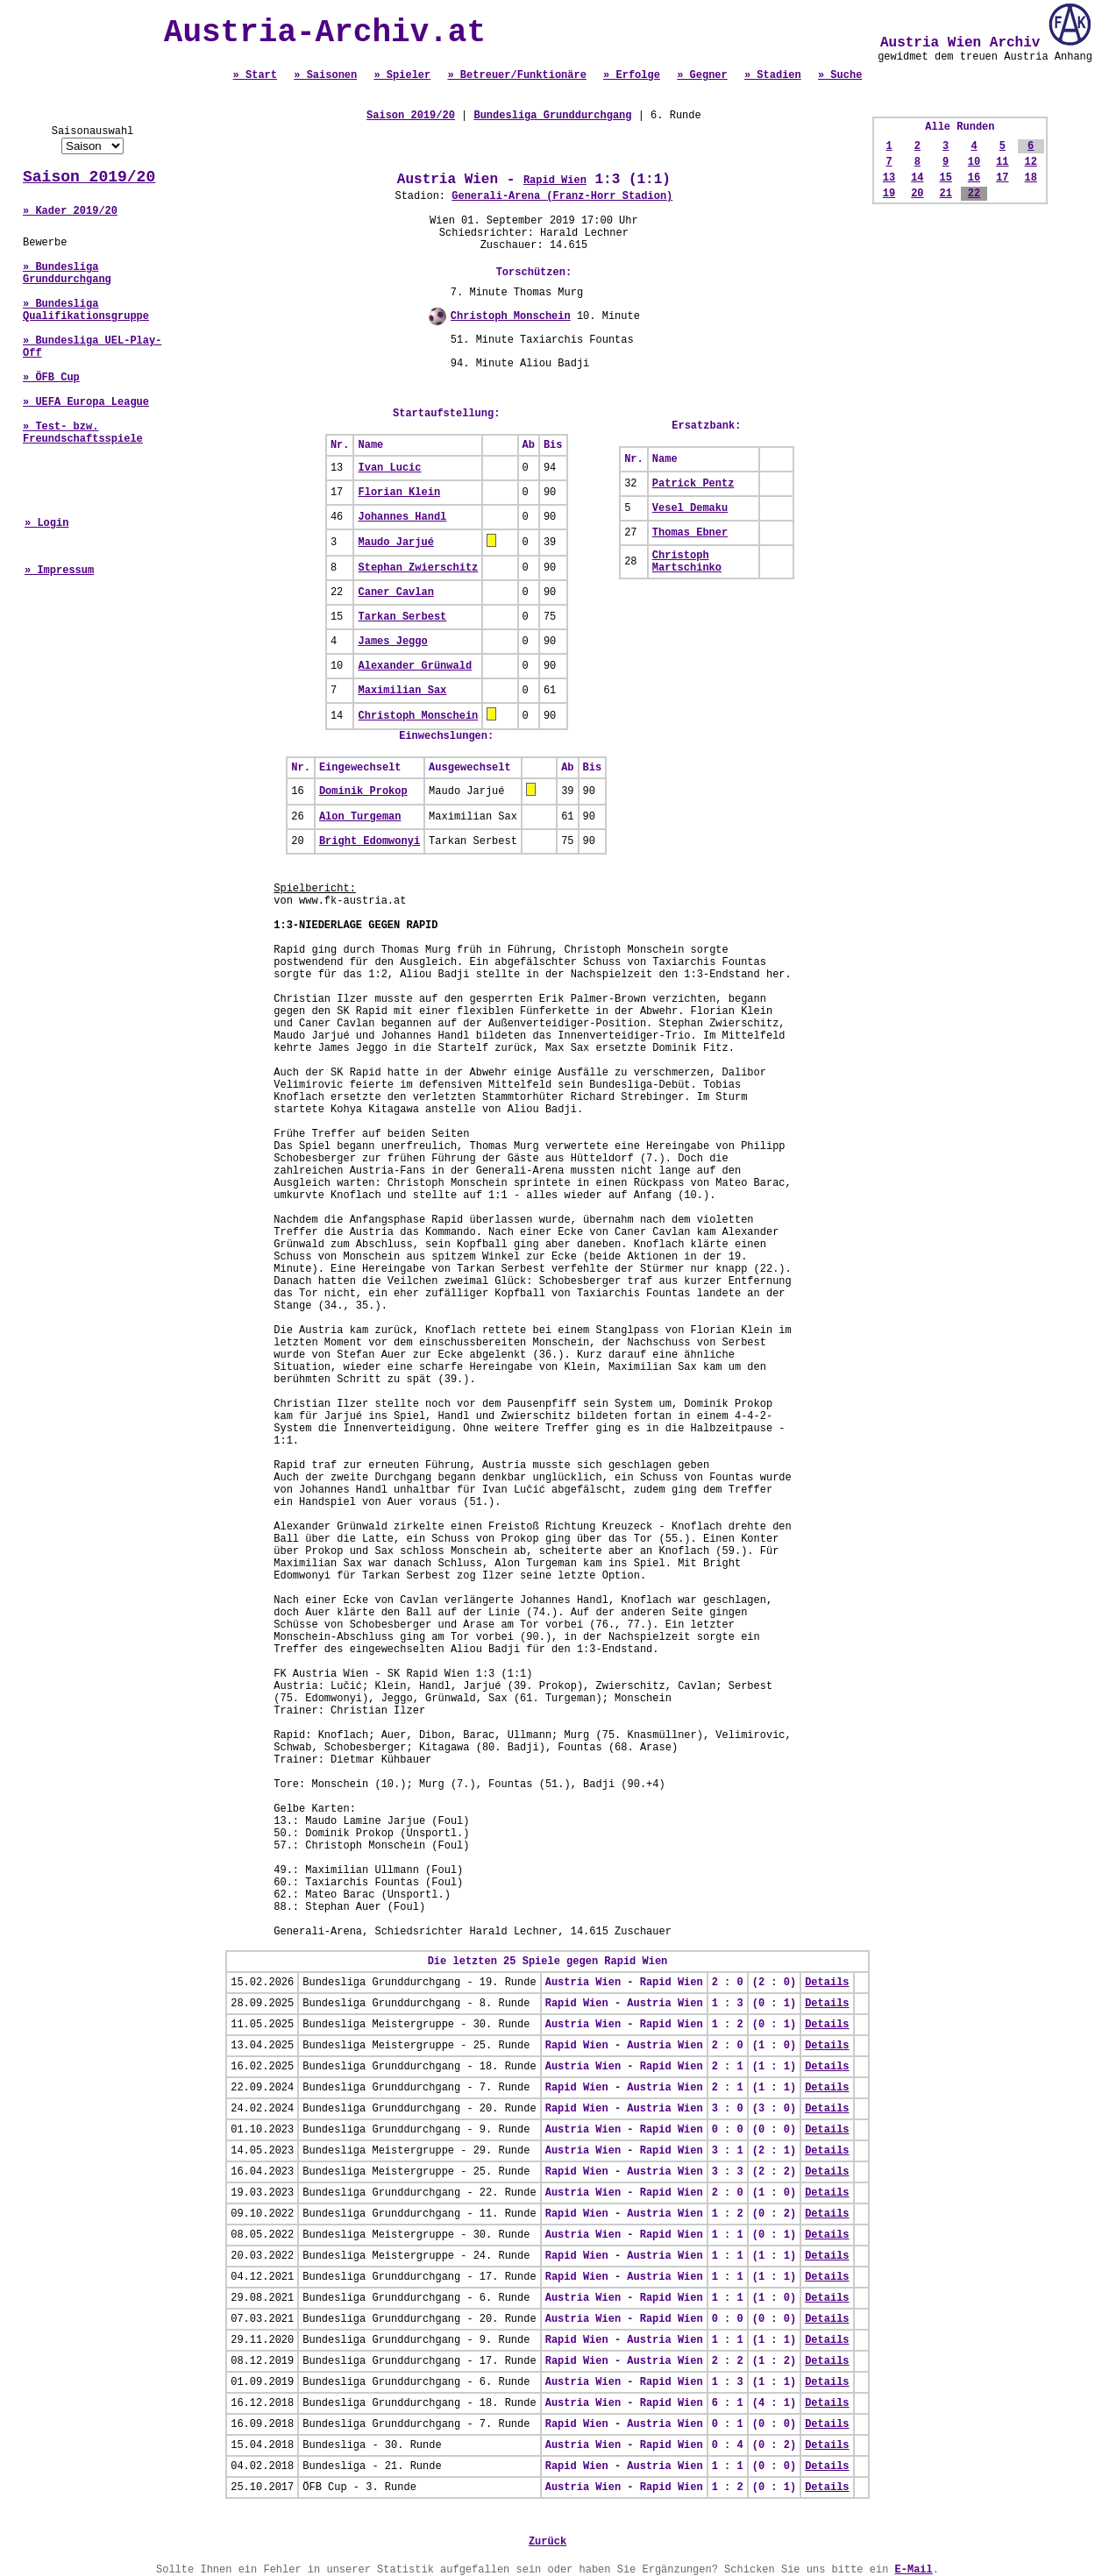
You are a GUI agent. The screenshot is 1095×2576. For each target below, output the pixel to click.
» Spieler (401, 75)
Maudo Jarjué (395, 542)
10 (974, 162)
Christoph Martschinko (687, 562)
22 (974, 194)
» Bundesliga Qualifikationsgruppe (86, 310)
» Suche (840, 75)
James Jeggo (392, 641)
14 (917, 178)
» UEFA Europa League (86, 402)
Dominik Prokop (363, 791)
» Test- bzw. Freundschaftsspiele (83, 433)
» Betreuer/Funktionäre (516, 75)
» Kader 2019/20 (70, 211)
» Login (46, 523)
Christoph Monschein (511, 316)
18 (1030, 178)
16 (974, 178)
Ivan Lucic (389, 468)
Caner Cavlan (395, 592)
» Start (255, 75)
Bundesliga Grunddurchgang (552, 116)
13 (889, 178)
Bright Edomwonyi (369, 841)
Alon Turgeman (360, 817)
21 (945, 194)
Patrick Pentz (693, 484)
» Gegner (702, 75)
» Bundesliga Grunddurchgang (67, 273)
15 (945, 178)
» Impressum (59, 570)
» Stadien (772, 75)
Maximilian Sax (402, 691)
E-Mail (914, 2570)
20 (917, 194)
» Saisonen (325, 75)
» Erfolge (631, 75)
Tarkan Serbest (402, 617)
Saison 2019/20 (89, 177)
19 (889, 194)
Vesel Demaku (690, 508)
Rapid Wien (555, 180)
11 (1002, 162)
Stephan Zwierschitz (418, 568)
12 (1030, 162)
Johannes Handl (402, 517)
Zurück (547, 2542)
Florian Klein (399, 492)
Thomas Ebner (690, 533)
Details (827, 1982)
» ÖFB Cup (51, 378)
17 (1002, 178)
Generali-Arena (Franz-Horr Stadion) (562, 196)
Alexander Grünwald (415, 666)
